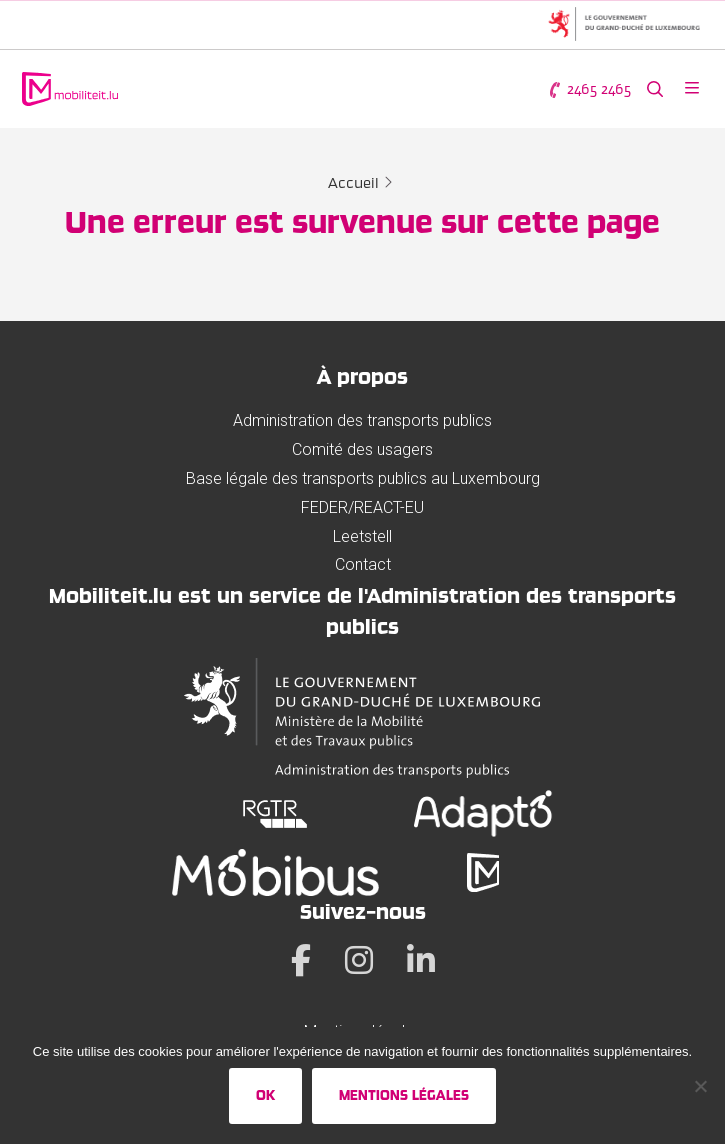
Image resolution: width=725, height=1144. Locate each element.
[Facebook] (301, 960)
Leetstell (362, 536)
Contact (363, 564)
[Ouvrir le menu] (692, 89)
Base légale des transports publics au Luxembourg (363, 478)
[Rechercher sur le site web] (655, 89)
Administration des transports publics (362, 420)
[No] (700, 1086)
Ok (265, 1095)
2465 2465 (589, 89)
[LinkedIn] (421, 960)
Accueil (353, 183)
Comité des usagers (362, 449)
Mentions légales (404, 1095)
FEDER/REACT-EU (362, 507)
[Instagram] (359, 960)
